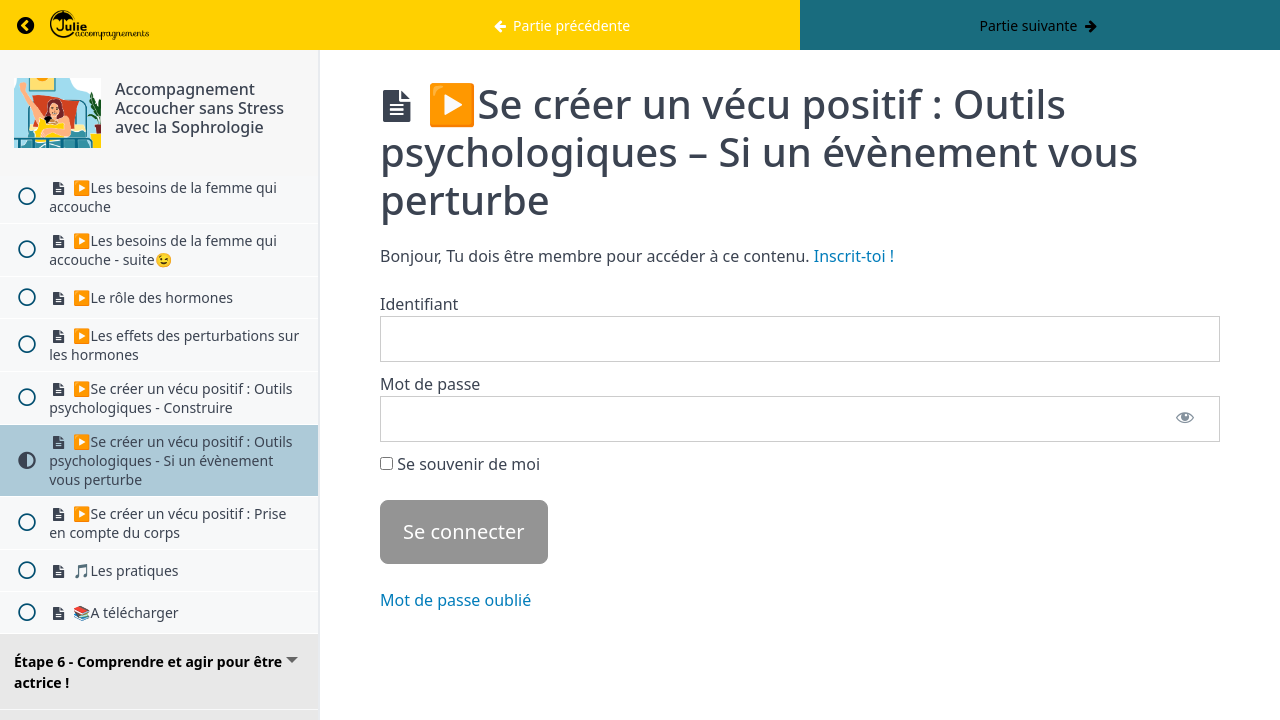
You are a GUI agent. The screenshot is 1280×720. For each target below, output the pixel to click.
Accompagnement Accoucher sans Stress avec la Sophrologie (199, 108)
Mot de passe (430, 384)
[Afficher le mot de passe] (1185, 419)
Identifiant (419, 304)
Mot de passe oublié (455, 600)
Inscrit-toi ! (854, 256)
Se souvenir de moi (460, 464)
